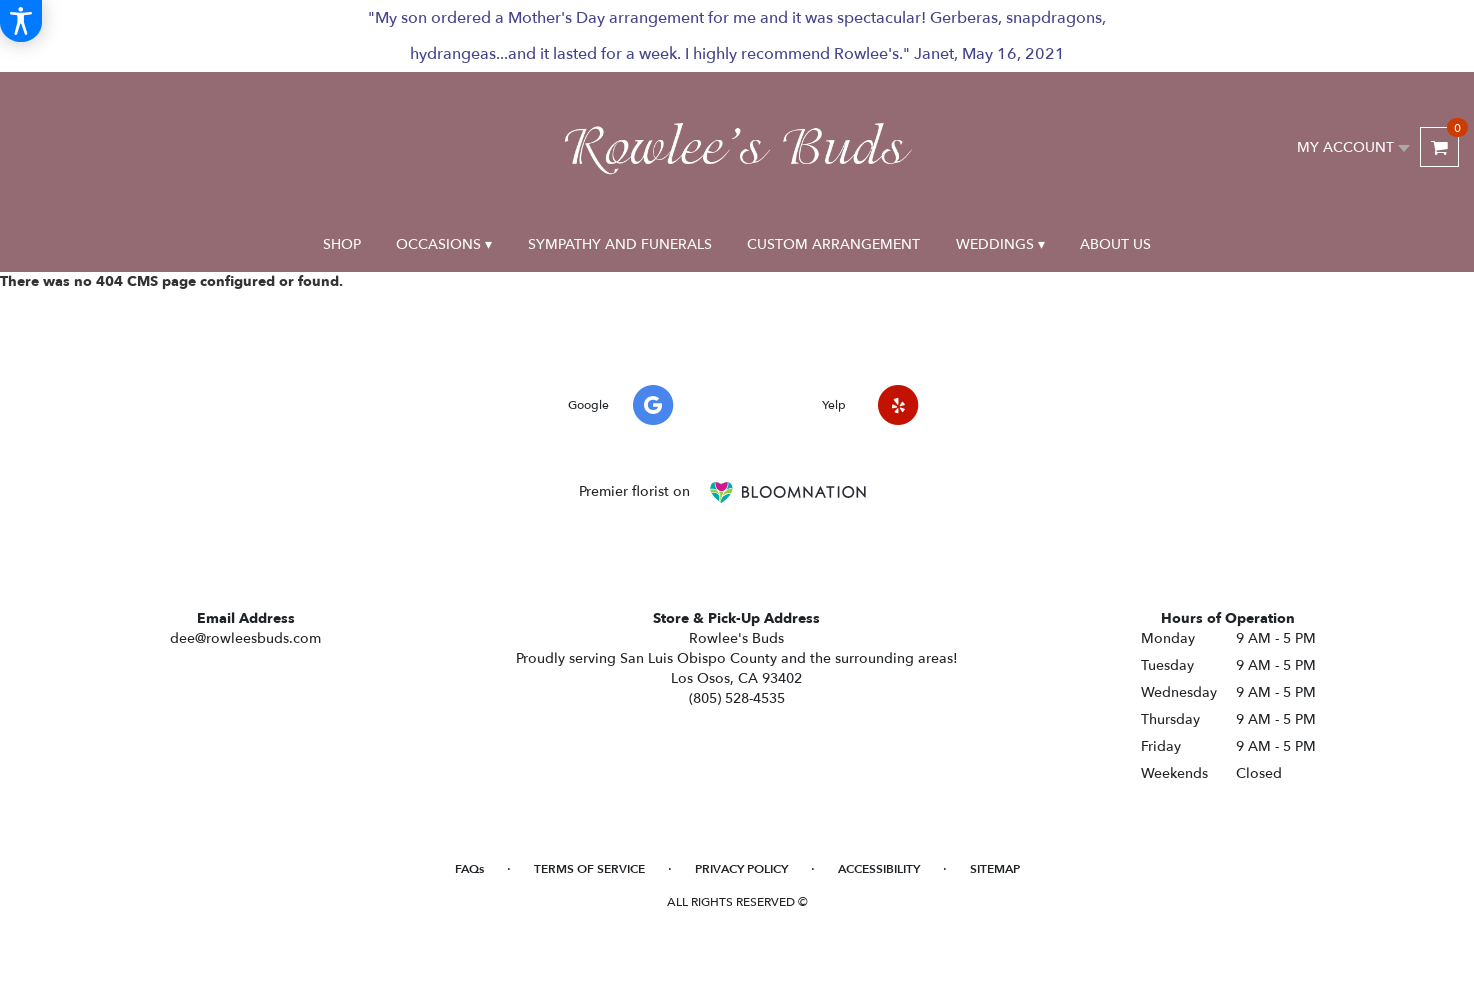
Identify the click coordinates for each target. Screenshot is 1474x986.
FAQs (469, 869)
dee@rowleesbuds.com (245, 638)
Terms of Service (589, 869)
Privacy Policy (741, 869)
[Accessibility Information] (21, 21)
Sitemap (995, 869)
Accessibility (879, 869)
